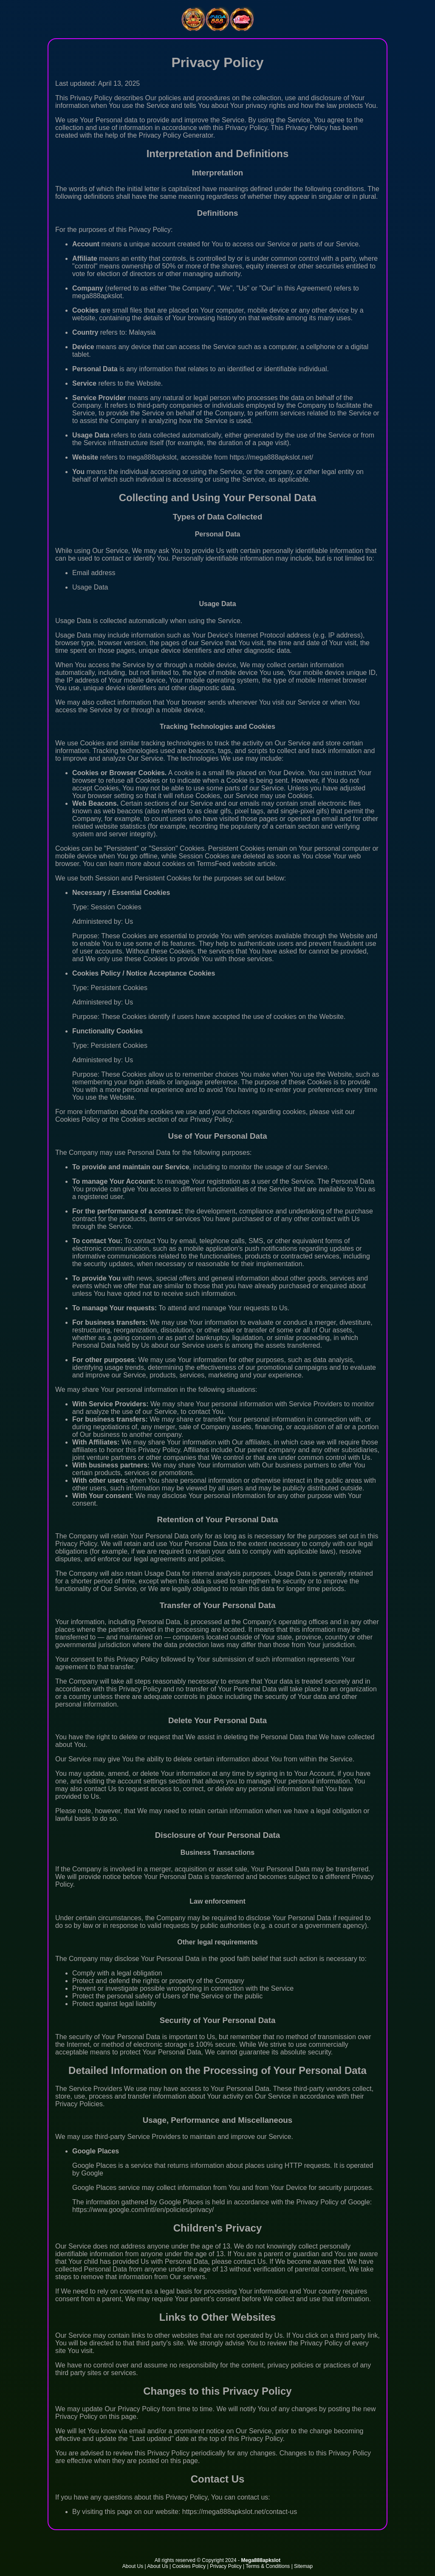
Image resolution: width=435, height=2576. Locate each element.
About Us (132, 2566)
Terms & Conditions (268, 2566)
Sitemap (303, 2566)
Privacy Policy (226, 2566)
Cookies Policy (189, 2566)
